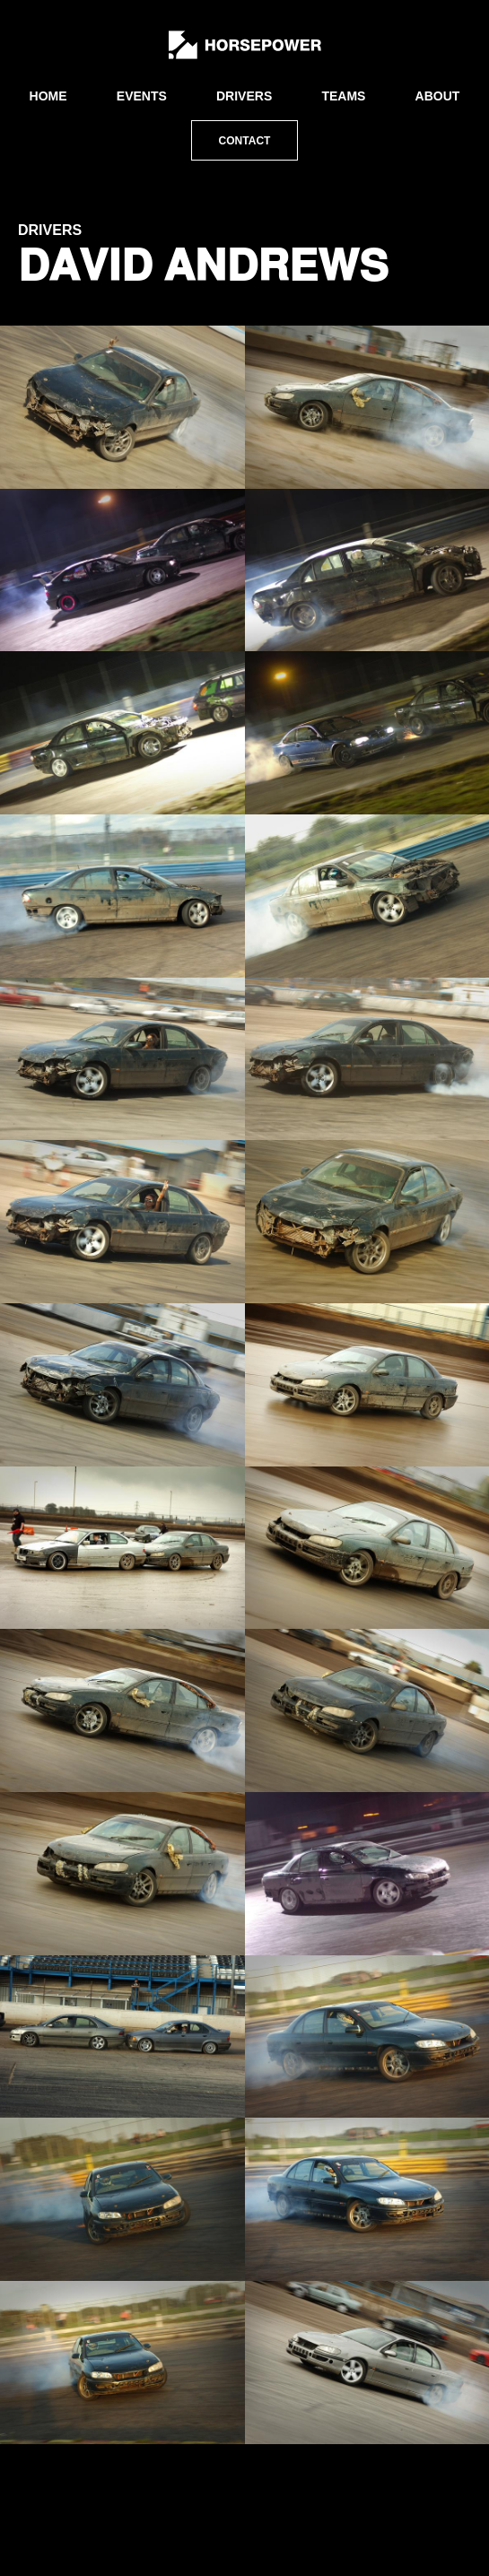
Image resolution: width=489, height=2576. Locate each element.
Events (142, 96)
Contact (245, 141)
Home (48, 96)
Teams (343, 96)
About (437, 96)
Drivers (244, 96)
